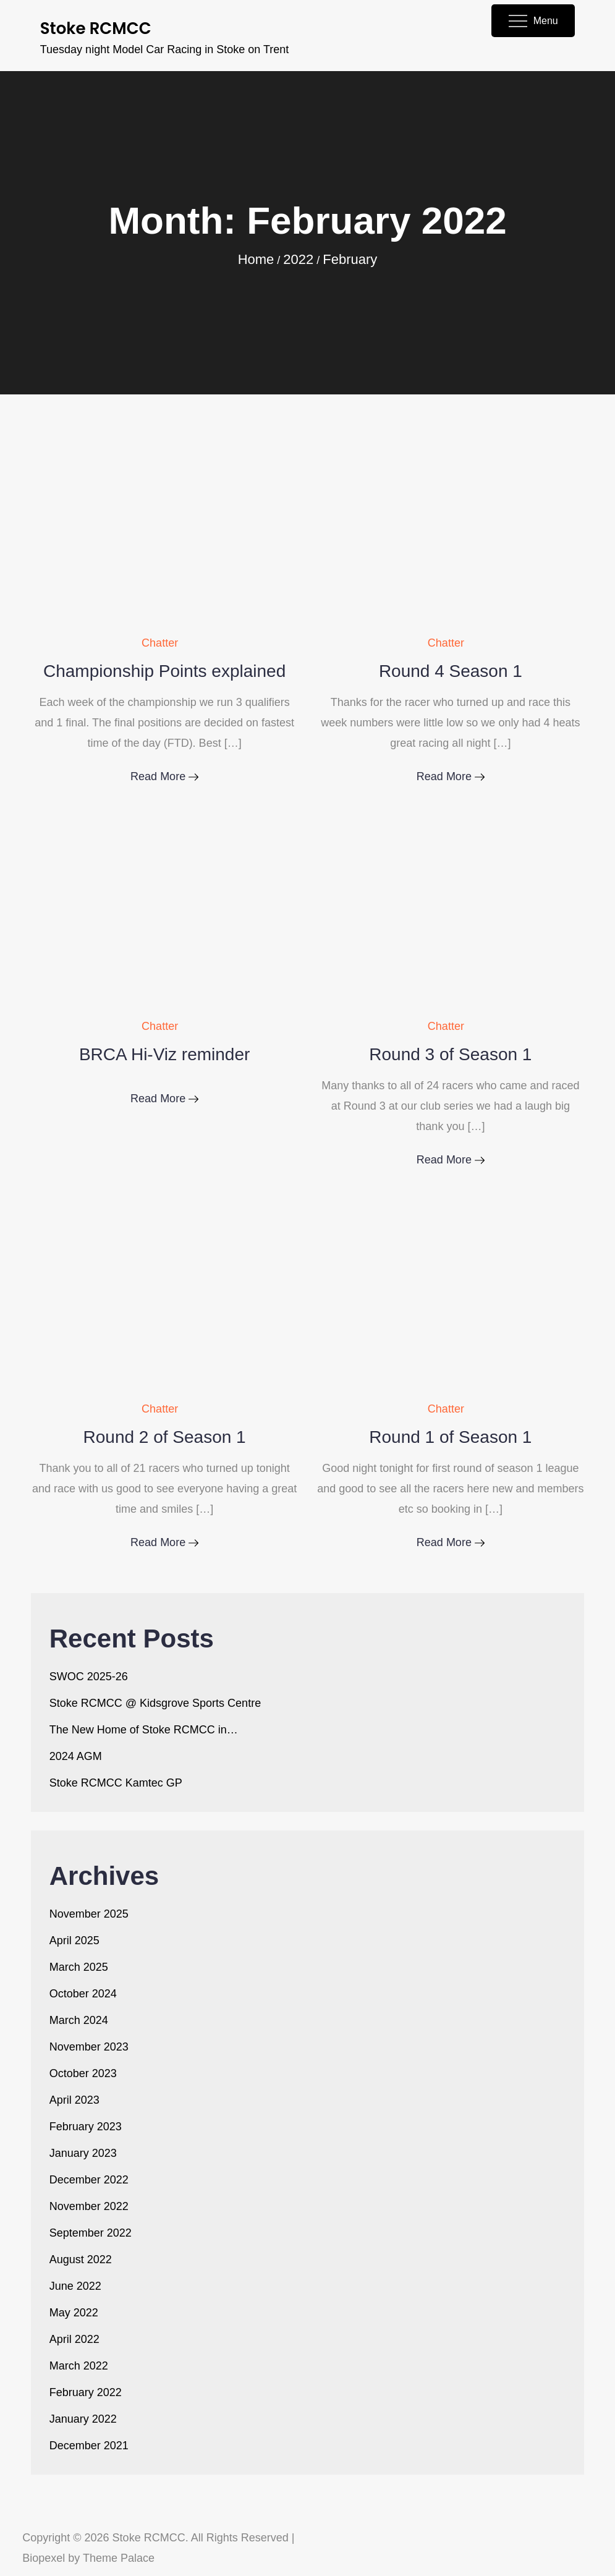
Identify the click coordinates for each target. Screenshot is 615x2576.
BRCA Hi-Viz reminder (164, 1054)
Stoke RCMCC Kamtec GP (115, 1783)
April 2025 (74, 1940)
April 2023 (74, 2100)
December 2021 (89, 2445)
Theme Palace (119, 2558)
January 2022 (83, 2419)
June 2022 (75, 2286)
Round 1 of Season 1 (450, 1437)
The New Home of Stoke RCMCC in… (143, 1730)
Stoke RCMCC (95, 28)
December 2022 (89, 2180)
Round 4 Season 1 (450, 671)
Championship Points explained (164, 671)
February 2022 (85, 2392)
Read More (164, 776)
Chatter (160, 643)
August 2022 (80, 2259)
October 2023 (83, 2073)
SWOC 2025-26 (88, 1676)
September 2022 (90, 2233)
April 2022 (74, 2339)
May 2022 (73, 2312)
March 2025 (78, 1967)
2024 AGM (75, 1756)
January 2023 (83, 2153)
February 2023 (85, 2126)
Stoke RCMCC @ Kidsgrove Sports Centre (155, 1703)
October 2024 (83, 1993)
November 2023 (89, 2047)
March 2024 (78, 2020)
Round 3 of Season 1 (450, 1054)
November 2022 (89, 2206)
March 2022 (78, 2366)
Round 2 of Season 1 (164, 1437)
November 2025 (89, 1914)
